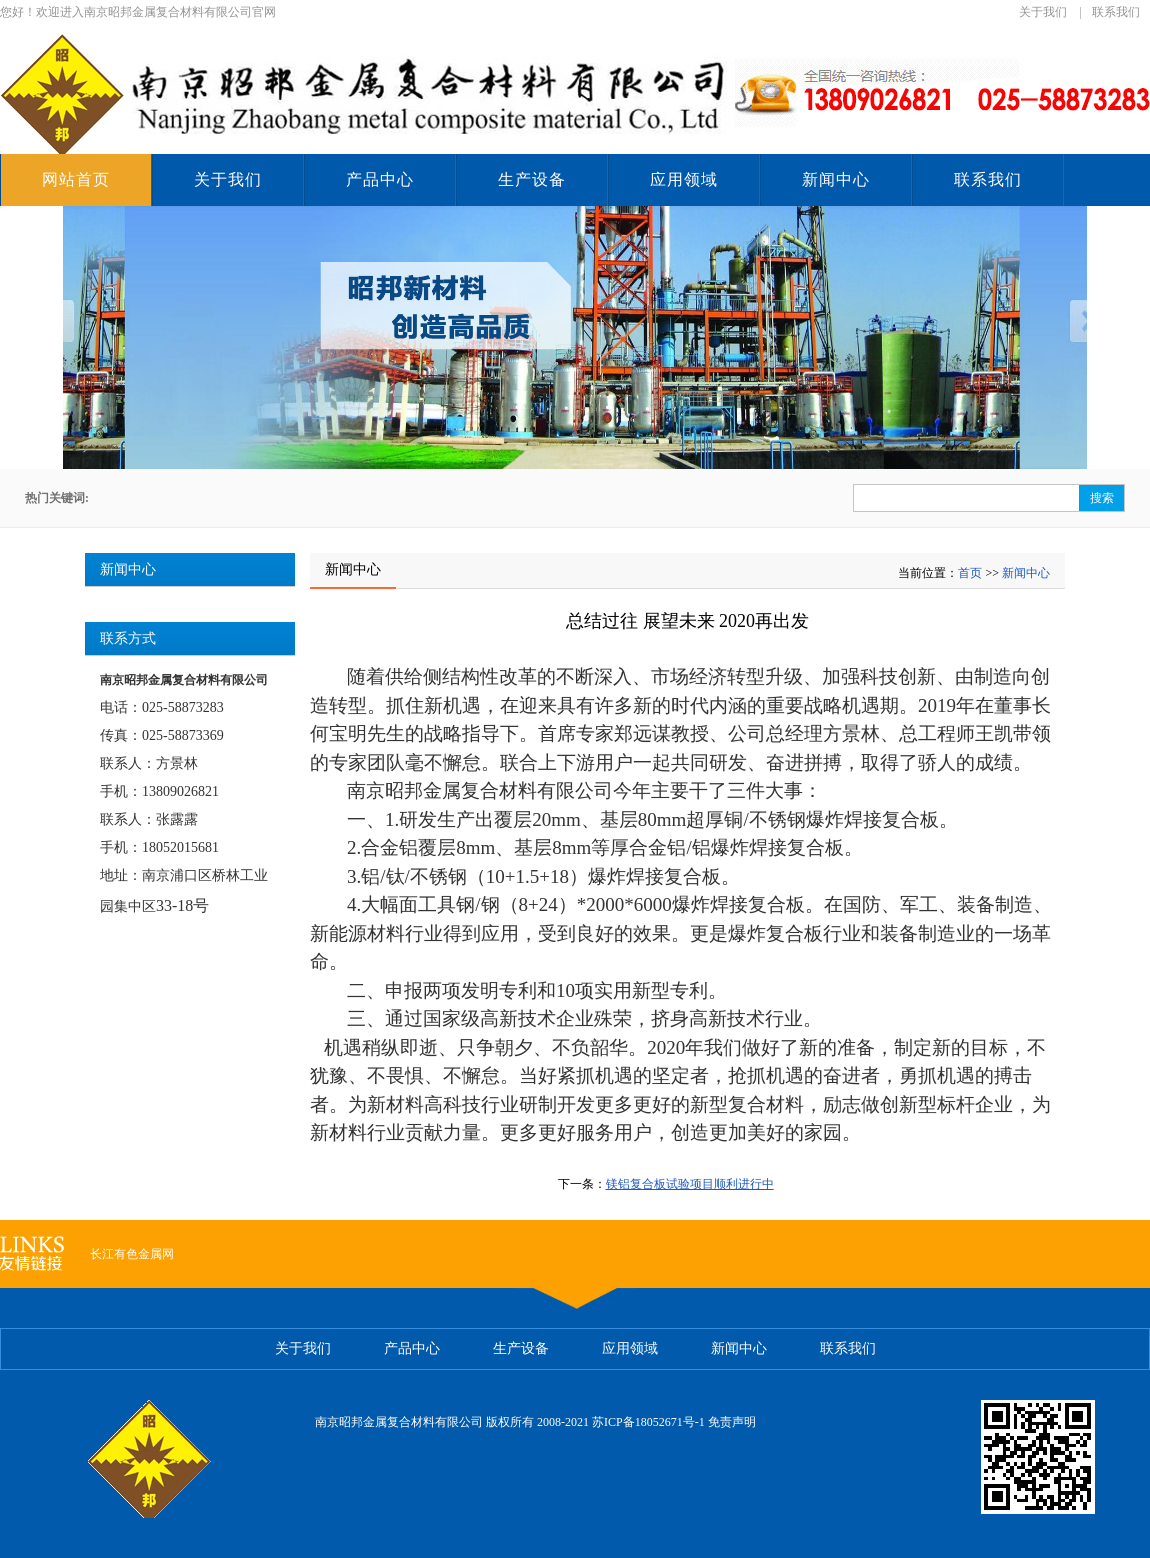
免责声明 (732, 1422)
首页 (970, 573)
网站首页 (76, 179)
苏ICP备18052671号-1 (648, 1422)
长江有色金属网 (132, 1254)
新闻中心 (836, 179)
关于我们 (1043, 12)
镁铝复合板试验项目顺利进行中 (690, 1184)
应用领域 (684, 179)
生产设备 (532, 179)
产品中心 (380, 179)
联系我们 (1116, 12)
